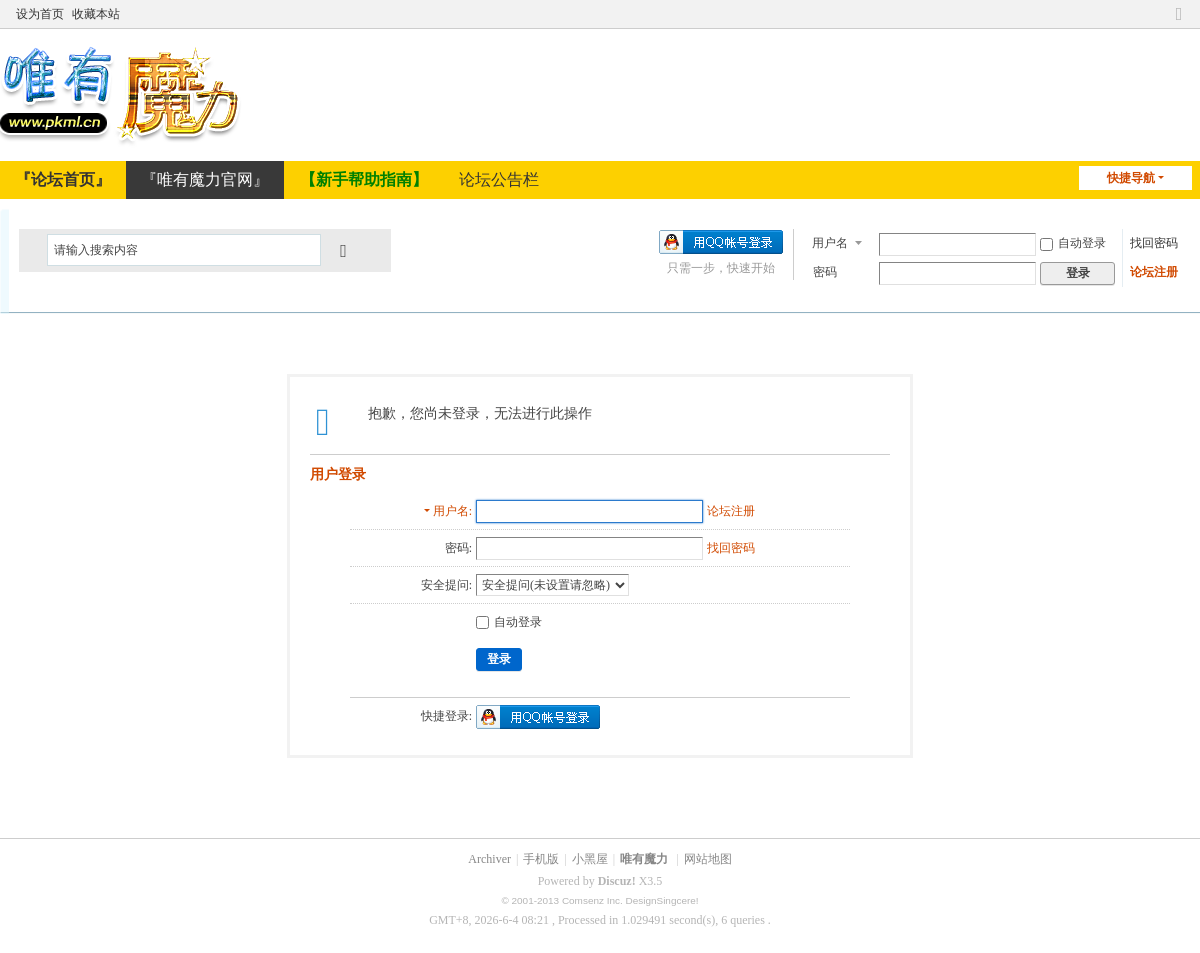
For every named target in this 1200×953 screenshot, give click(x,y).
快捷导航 (1131, 178)
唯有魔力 (644, 859)
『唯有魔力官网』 (205, 179)
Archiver (489, 859)
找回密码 (1154, 241)
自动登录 (1073, 241)
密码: (458, 548)
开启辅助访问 (1160, 12)
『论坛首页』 (63, 179)
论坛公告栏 (499, 179)
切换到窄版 (1179, 12)
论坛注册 (1154, 270)
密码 (825, 270)
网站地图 (708, 859)
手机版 (541, 859)
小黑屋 (590, 859)
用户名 (830, 241)
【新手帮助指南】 (364, 179)
